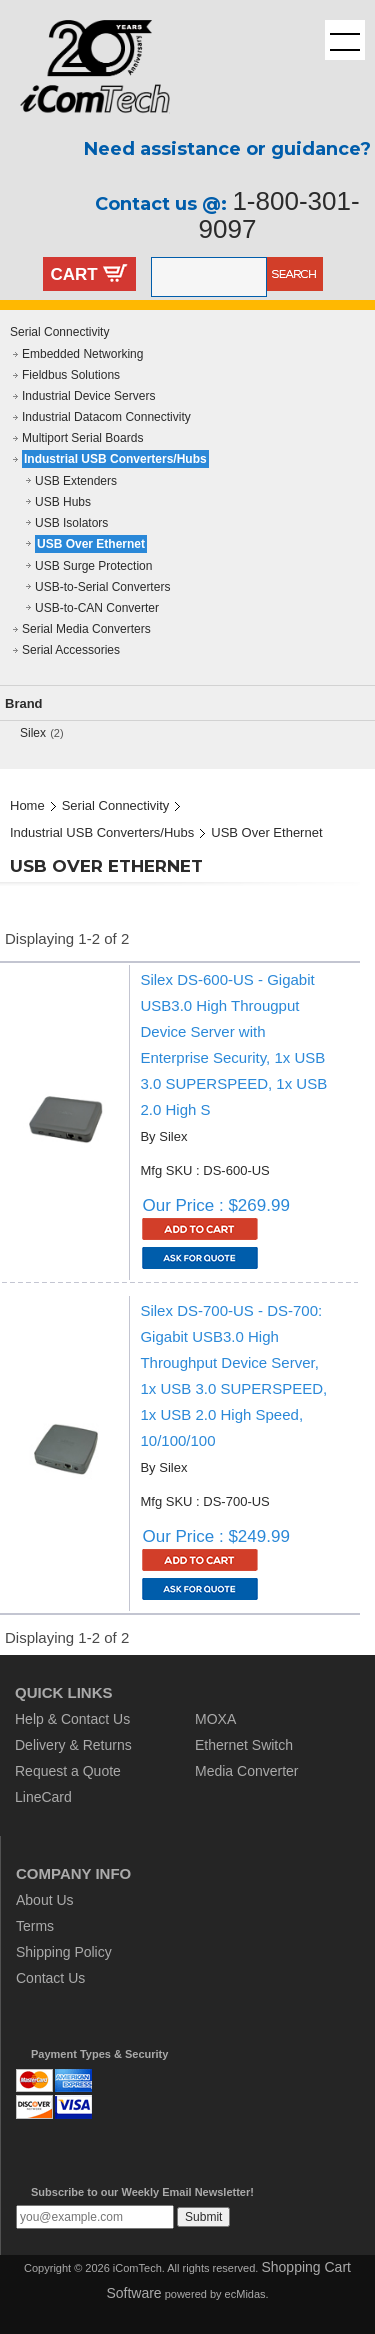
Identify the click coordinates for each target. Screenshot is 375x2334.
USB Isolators (71, 523)
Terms (35, 1926)
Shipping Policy (64, 1952)
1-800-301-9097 (279, 215)
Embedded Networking (82, 354)
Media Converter (247, 1771)
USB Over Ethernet (91, 544)
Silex (33, 733)
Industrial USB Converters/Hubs (115, 459)
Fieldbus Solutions (71, 375)
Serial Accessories (71, 650)
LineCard (43, 1797)
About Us (45, 1900)
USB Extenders (76, 481)
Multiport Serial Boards (82, 438)
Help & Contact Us (72, 1719)
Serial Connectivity (59, 332)
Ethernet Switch (244, 1745)
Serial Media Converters (86, 629)
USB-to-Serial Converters (102, 587)
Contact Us (50, 1978)
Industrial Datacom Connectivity (106, 417)
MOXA (215, 1719)
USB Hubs (63, 502)
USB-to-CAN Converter (97, 608)
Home (27, 805)
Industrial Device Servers (88, 396)
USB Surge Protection (93, 566)
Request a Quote (68, 1771)
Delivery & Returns (73, 1745)
